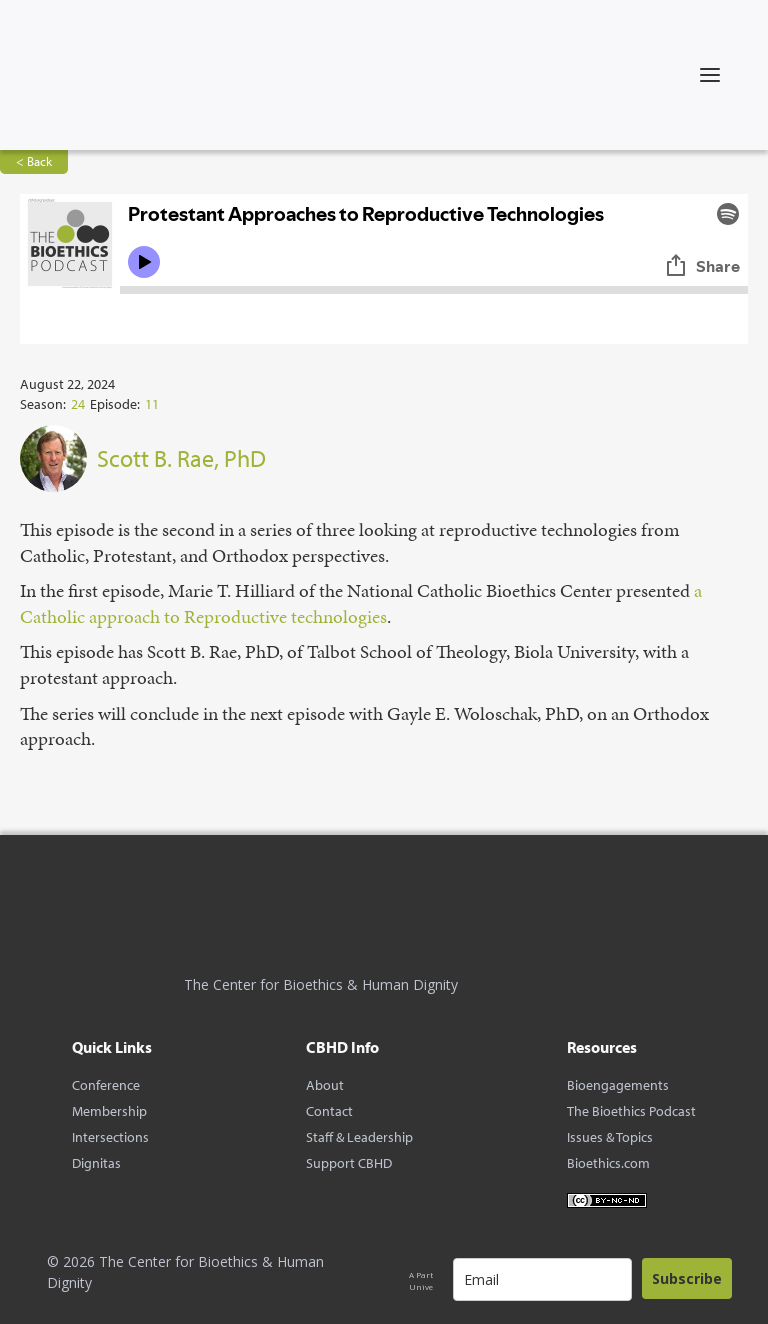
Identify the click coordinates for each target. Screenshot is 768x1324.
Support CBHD (349, 1163)
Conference (106, 1085)
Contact (329, 1111)
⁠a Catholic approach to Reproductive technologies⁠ (361, 603)
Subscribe (687, 1278)
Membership (109, 1111)
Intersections (110, 1137)
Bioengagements (618, 1085)
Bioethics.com (608, 1163)
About (325, 1085)
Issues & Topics (610, 1137)
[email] (542, 1279)
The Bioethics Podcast (631, 1111)
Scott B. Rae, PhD (181, 458)
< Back (34, 161)
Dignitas (96, 1163)
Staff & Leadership (359, 1137)
